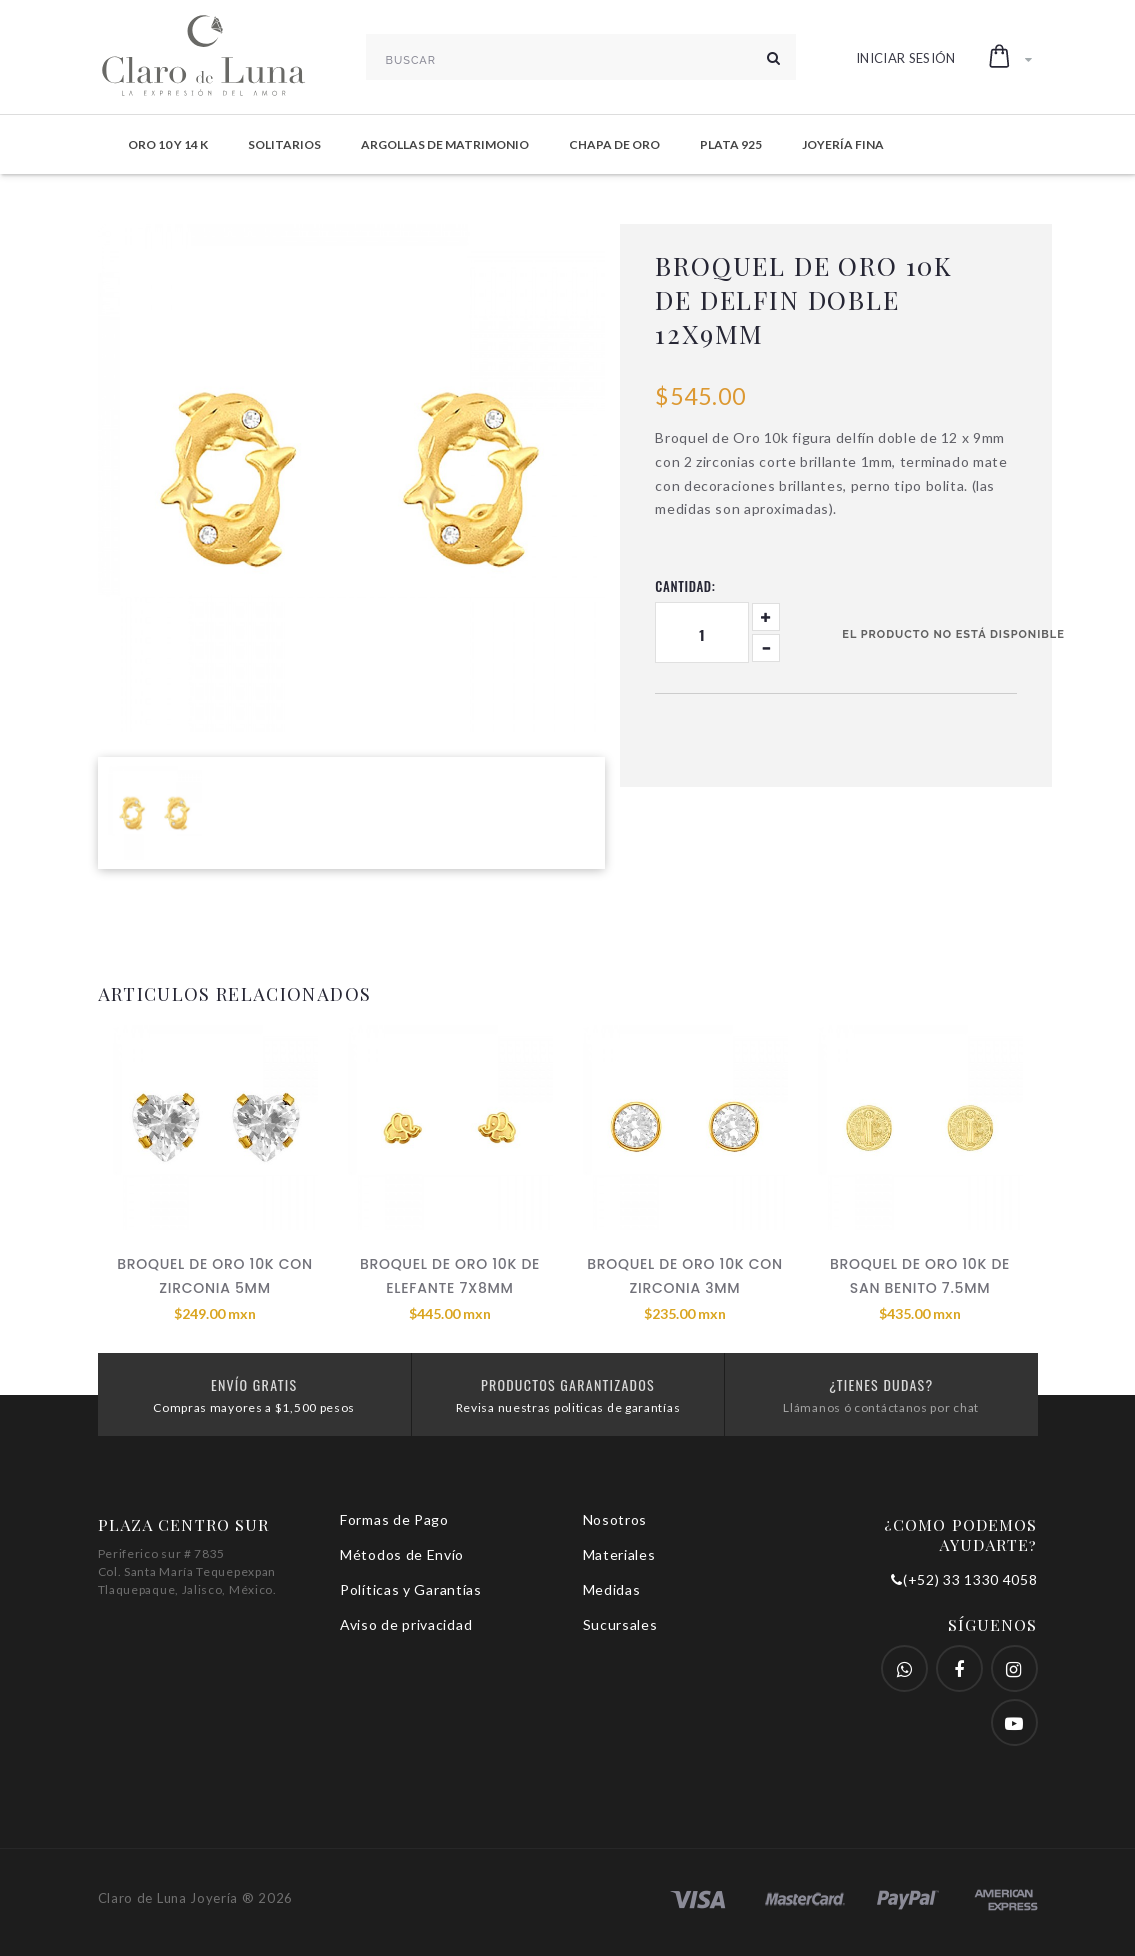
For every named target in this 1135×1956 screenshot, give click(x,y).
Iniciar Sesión (906, 58)
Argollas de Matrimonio (445, 144)
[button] (1010, 57)
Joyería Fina (843, 144)
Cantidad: (685, 586)
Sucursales (620, 1624)
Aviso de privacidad (406, 1624)
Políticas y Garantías (411, 1589)
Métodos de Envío (402, 1554)
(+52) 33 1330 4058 (964, 1579)
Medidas (612, 1589)
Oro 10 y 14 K (168, 144)
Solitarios (284, 144)
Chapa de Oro (614, 144)
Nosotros (615, 1519)
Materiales (619, 1554)
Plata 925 (731, 144)
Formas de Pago (394, 1519)
